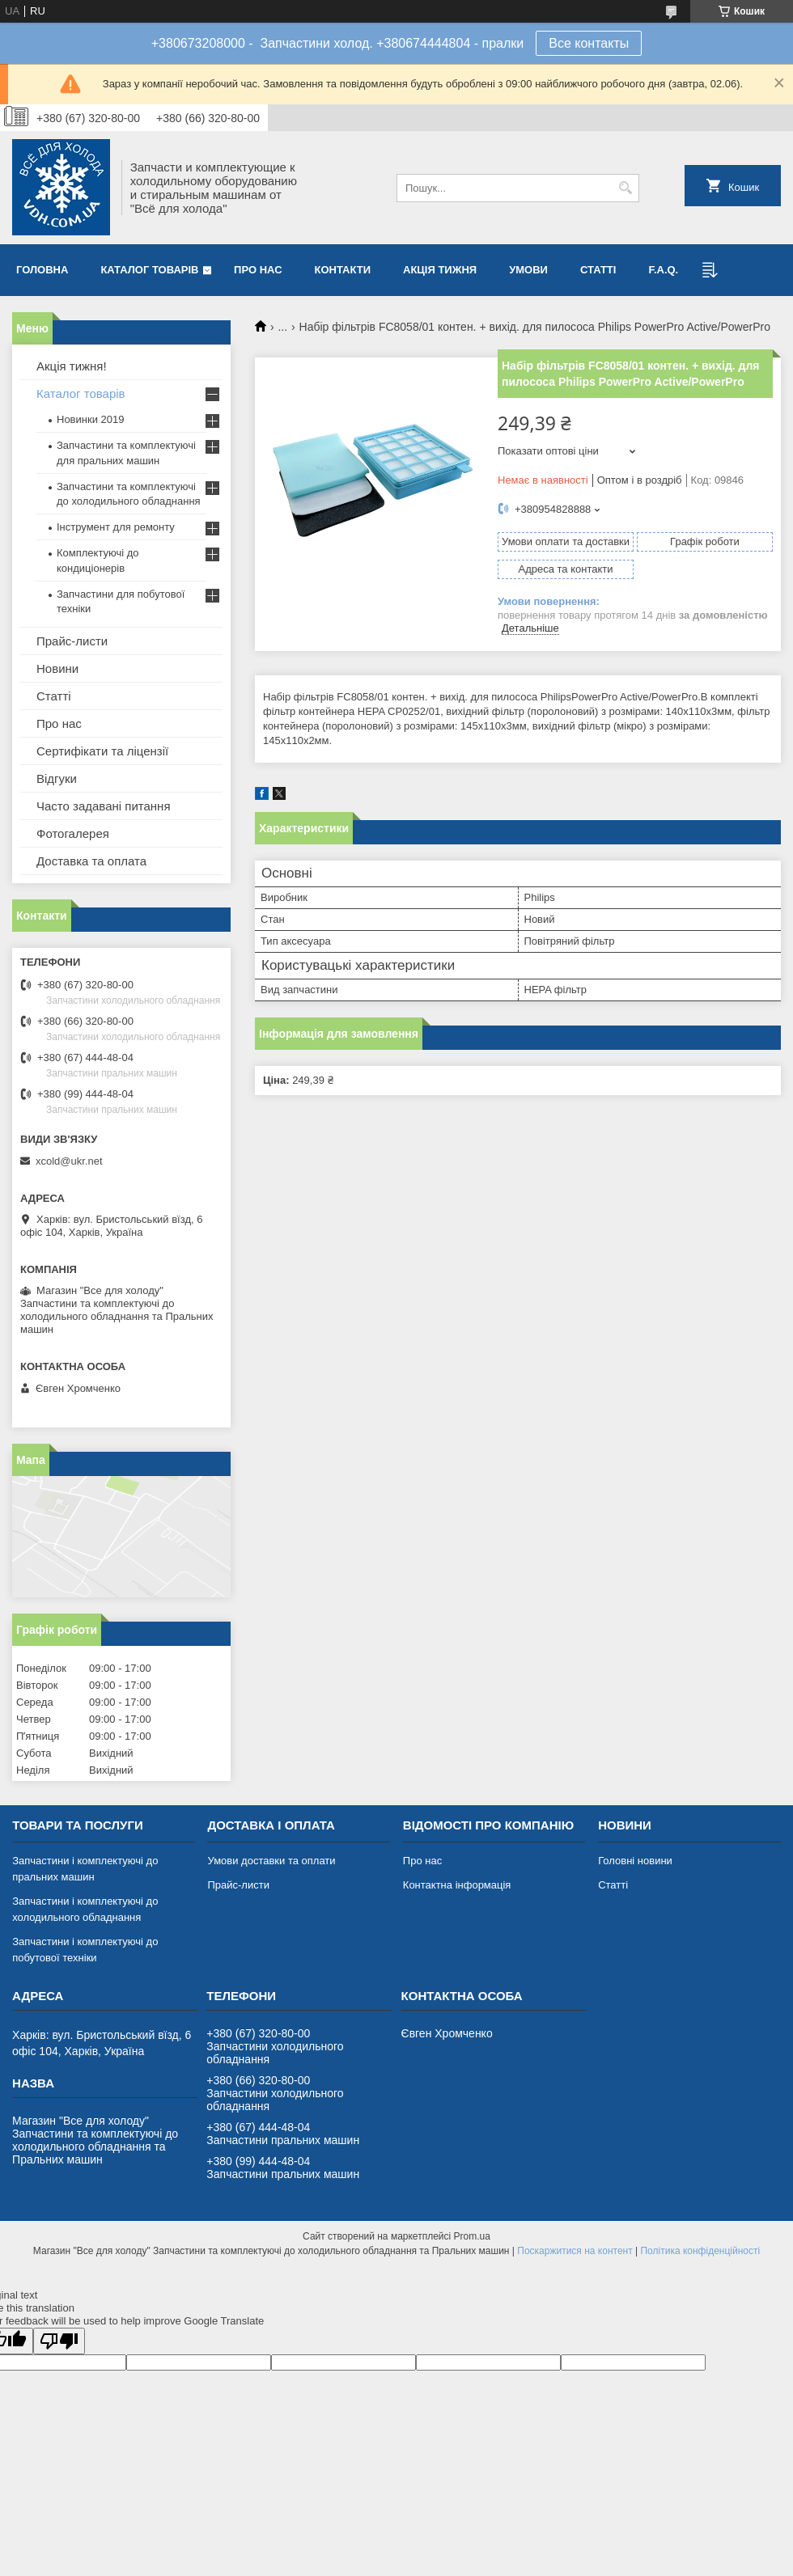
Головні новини (635, 1861)
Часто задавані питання (103, 806)
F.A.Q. (663, 270)
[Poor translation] (59, 2341)
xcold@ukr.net (69, 1161)
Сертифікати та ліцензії (102, 751)
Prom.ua (472, 2236)
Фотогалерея (72, 833)
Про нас (258, 270)
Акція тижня (440, 270)
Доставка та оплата (91, 861)
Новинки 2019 (90, 419)
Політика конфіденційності (700, 2251)
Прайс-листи (72, 641)
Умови (528, 270)
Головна (42, 270)
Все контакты (589, 43)
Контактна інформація (457, 1885)
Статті (598, 270)
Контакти (343, 270)
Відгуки (56, 778)
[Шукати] (625, 188)
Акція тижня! (71, 366)
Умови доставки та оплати (271, 1861)
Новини (57, 668)
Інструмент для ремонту (116, 527)
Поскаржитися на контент (574, 2251)
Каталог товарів (149, 270)
